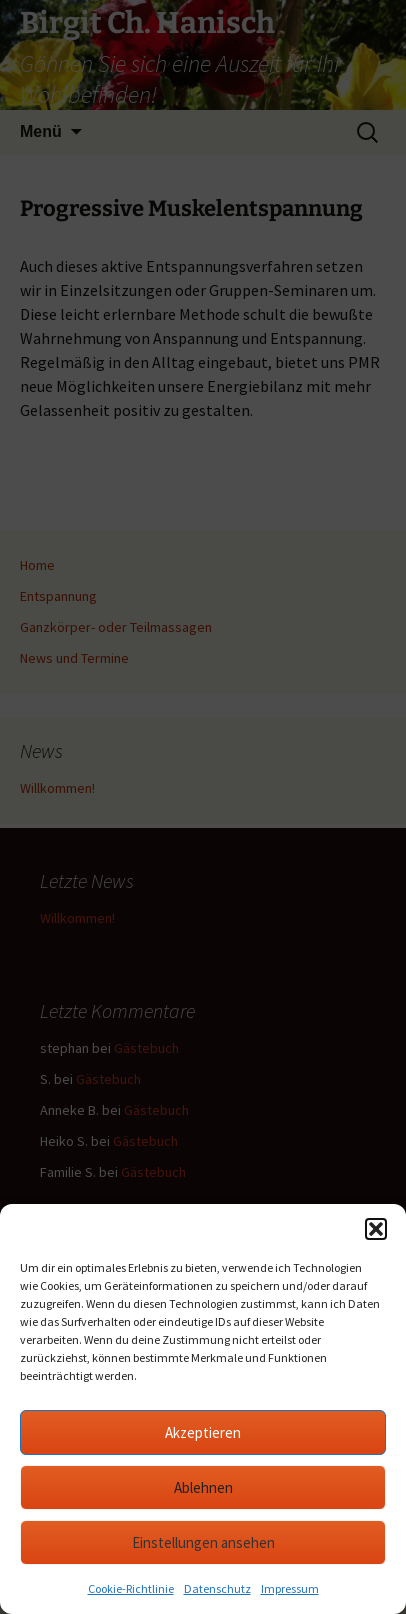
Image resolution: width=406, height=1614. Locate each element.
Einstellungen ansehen (203, 1542)
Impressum (290, 1588)
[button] (376, 1229)
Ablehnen (203, 1487)
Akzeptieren (203, 1432)
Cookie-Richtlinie (131, 1588)
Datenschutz (217, 1588)
